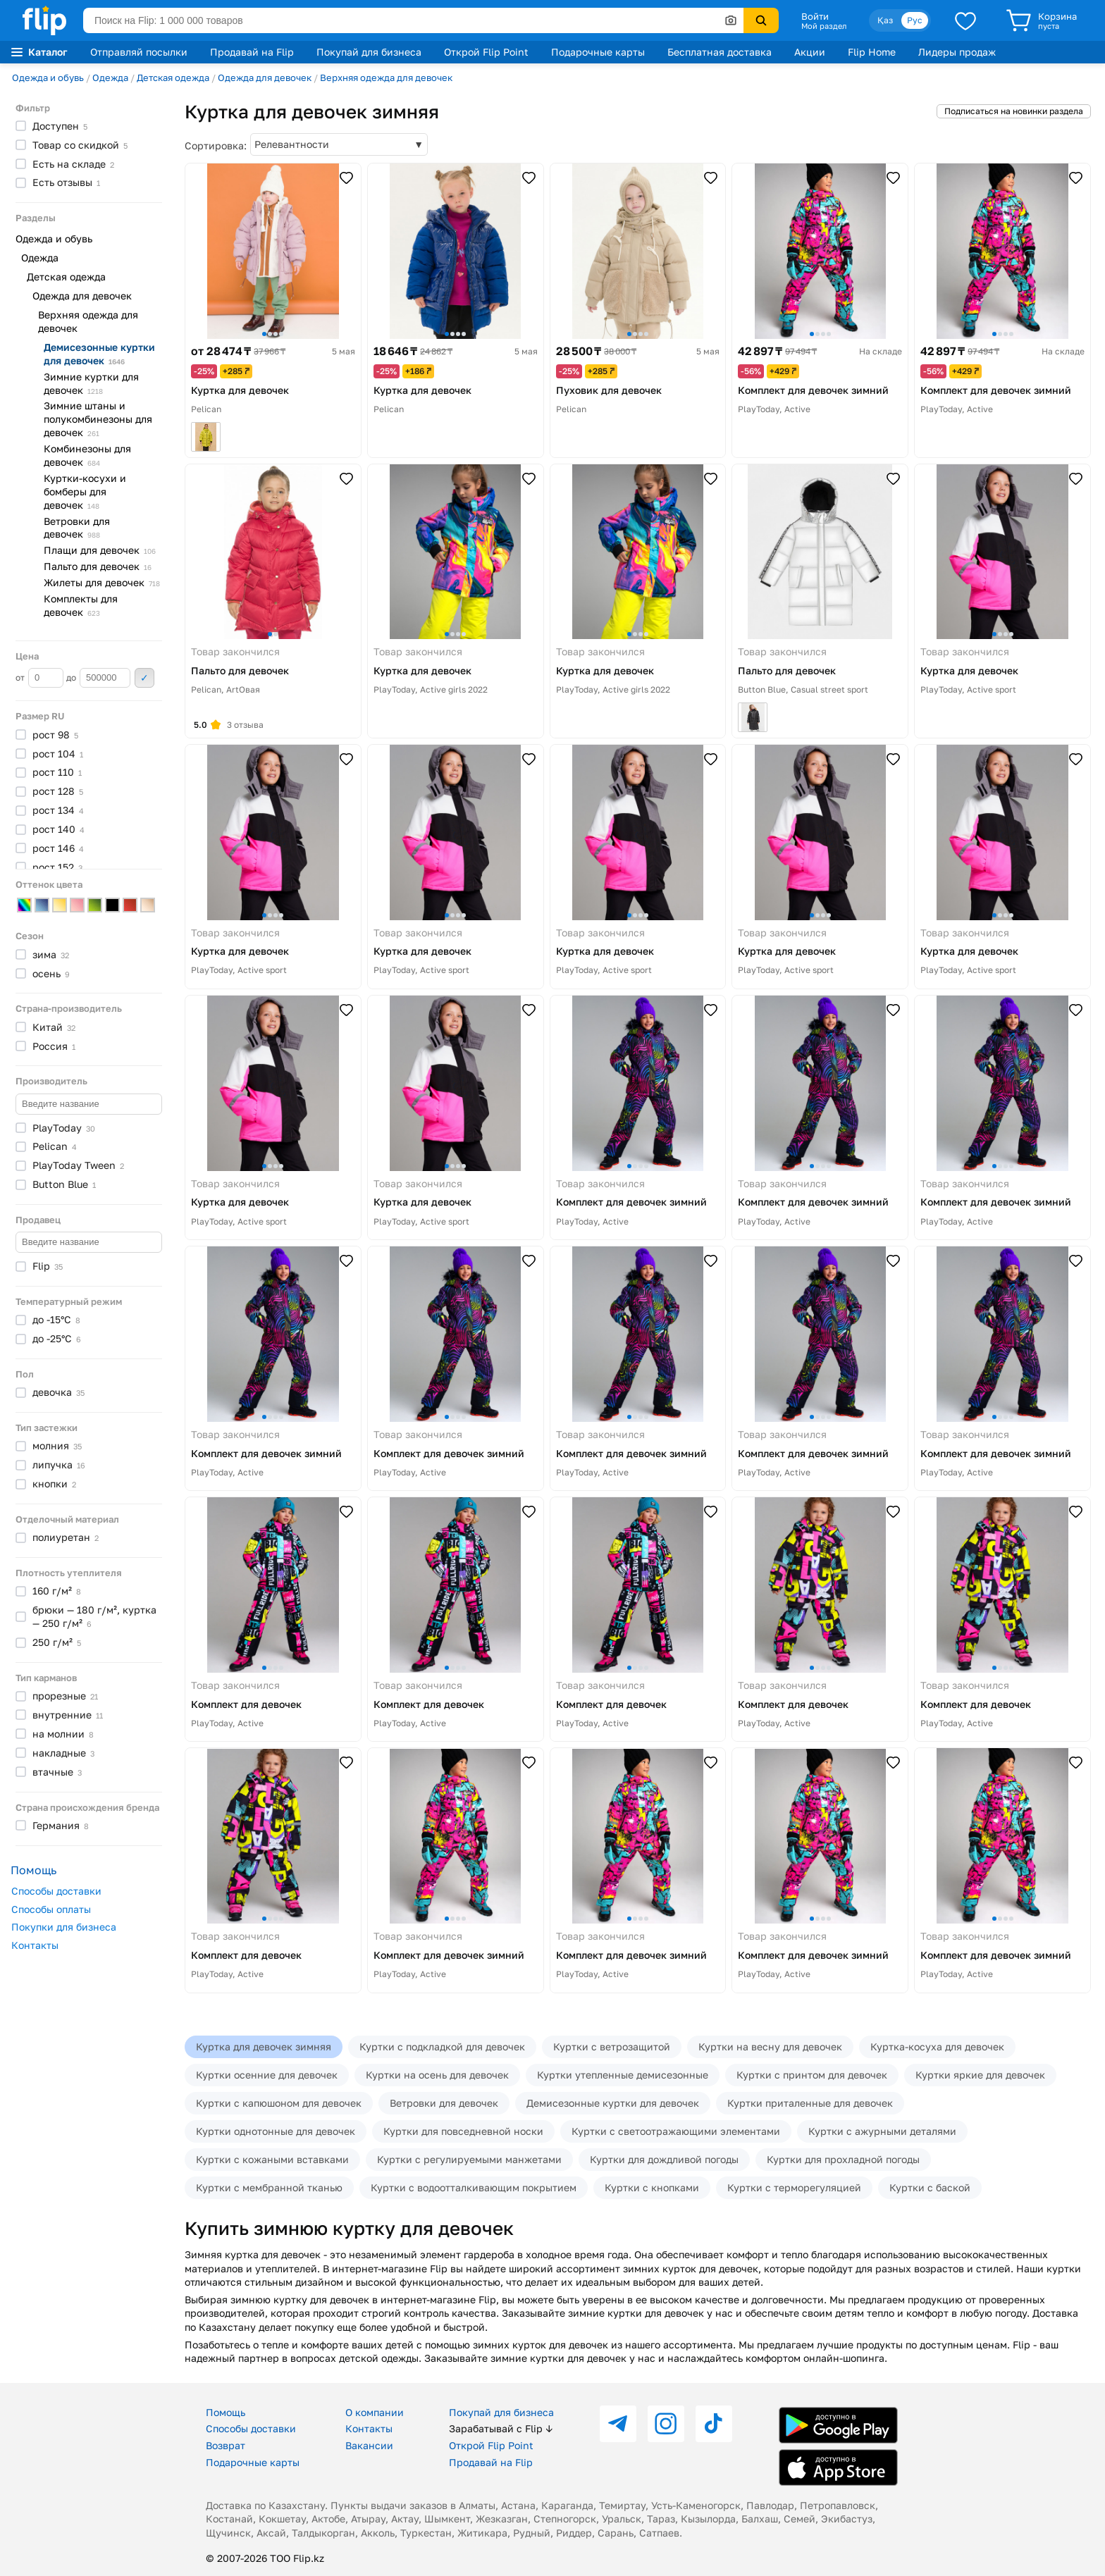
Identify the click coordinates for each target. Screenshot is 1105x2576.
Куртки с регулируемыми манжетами (469, 2159)
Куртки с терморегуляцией (794, 2187)
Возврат (225, 2445)
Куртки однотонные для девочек (275, 2131)
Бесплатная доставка (719, 52)
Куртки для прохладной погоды (843, 2159)
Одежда (110, 77)
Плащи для (100, 550)
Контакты (34, 1945)
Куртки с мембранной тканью (269, 2187)
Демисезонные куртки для (99, 353)
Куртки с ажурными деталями (882, 2131)
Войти (815, 16)
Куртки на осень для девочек (437, 2075)
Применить (144, 678)
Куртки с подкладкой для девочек (442, 2046)
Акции (809, 52)
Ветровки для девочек (444, 2103)
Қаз (885, 20)
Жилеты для (102, 582)
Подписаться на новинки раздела (1013, 111)
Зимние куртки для (91, 383)
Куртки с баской (929, 2187)
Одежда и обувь (48, 77)
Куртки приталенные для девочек (810, 2103)
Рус (914, 20)
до (98, 678)
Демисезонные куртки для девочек (612, 2103)
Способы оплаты (51, 1909)
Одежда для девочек (264, 77)
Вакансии (369, 2445)
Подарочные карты (598, 52)
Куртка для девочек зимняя (263, 2046)
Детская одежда (173, 77)
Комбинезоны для (87, 455)
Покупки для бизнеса (63, 1927)
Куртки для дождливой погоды (664, 2159)
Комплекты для (81, 605)
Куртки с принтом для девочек (811, 2075)
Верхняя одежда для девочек (386, 77)
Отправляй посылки (138, 52)
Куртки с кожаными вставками (272, 2159)
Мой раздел (823, 26)
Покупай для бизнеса (368, 52)
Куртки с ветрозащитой (611, 2046)
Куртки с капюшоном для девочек (279, 2103)
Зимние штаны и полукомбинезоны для (98, 419)
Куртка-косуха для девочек (937, 2046)
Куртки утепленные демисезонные (622, 2075)
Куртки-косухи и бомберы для (85, 491)
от (39, 678)
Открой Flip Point (486, 52)
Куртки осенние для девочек (267, 2075)
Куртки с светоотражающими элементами (676, 2131)
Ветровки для (77, 527)
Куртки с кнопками (652, 2187)
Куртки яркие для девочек (980, 2075)
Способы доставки (56, 1891)
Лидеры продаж (957, 52)
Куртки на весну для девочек (770, 2046)
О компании (374, 2412)
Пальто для (98, 566)
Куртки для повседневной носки (463, 2131)
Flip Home (872, 52)
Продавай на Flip (252, 52)
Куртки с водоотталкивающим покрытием (473, 2187)
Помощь (225, 2412)
